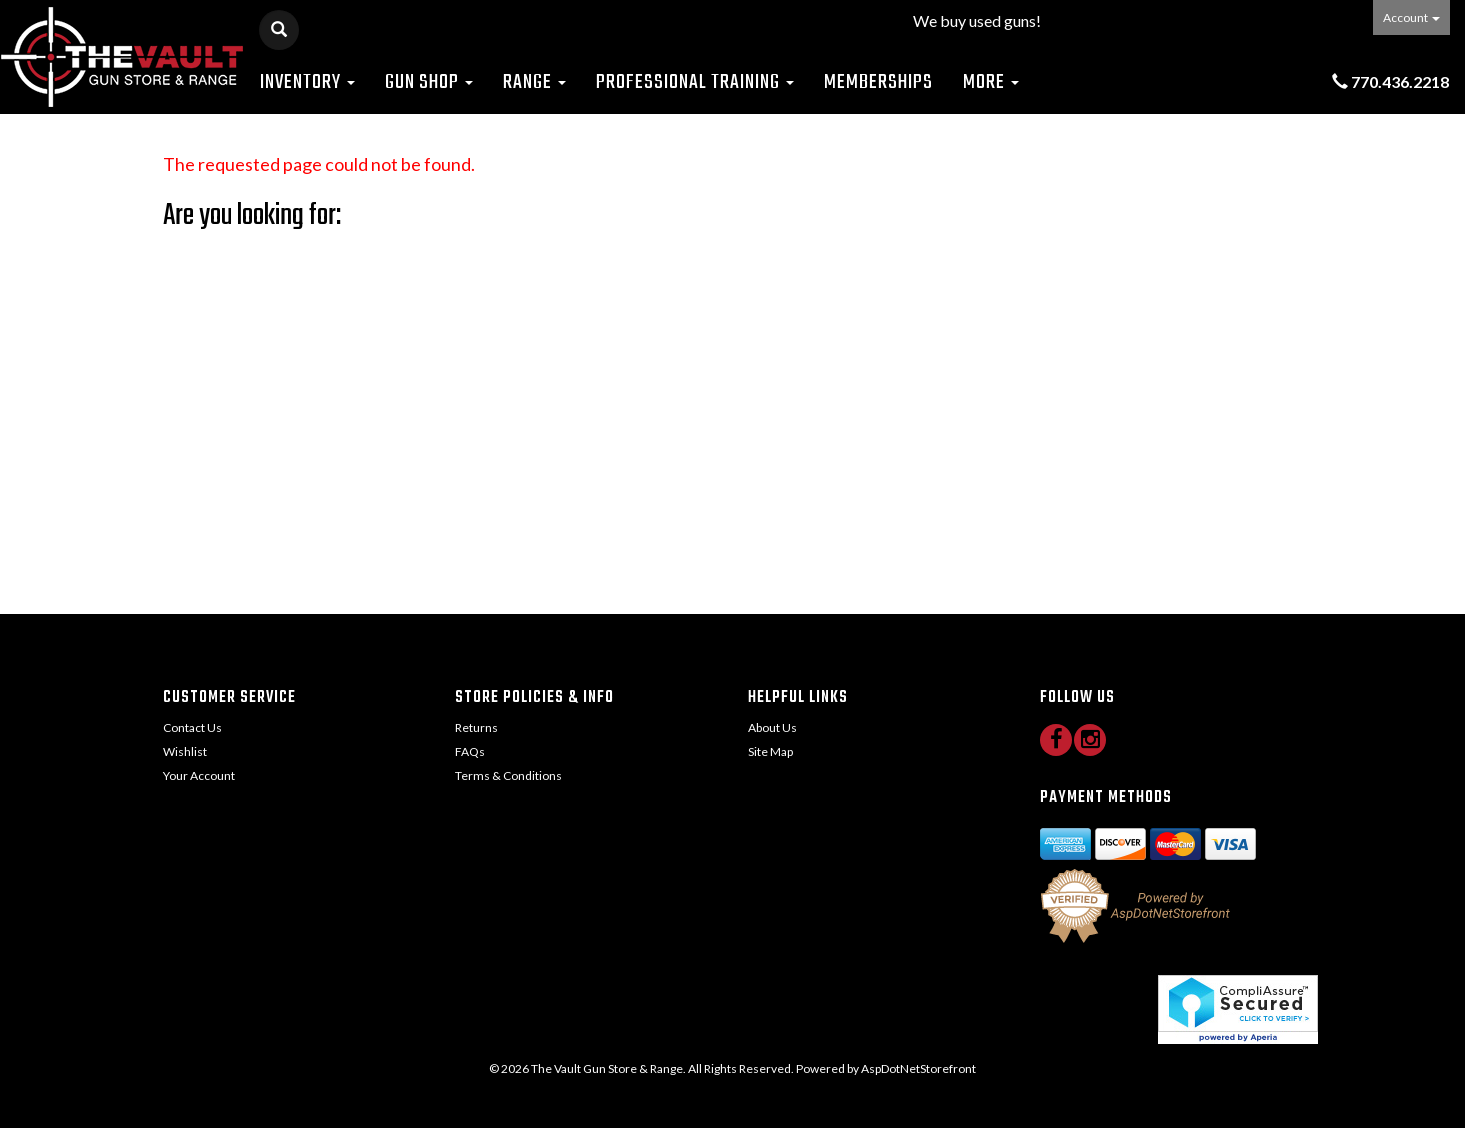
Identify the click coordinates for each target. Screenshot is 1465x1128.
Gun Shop (429, 82)
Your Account (199, 775)
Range (534, 82)
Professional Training (695, 82)
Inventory (307, 82)
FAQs (470, 751)
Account (1411, 17)
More (991, 82)
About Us (772, 727)
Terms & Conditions (508, 775)
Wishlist (185, 751)
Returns (476, 727)
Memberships (878, 82)
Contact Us (192, 727)
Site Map (770, 751)
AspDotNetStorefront (918, 1068)
